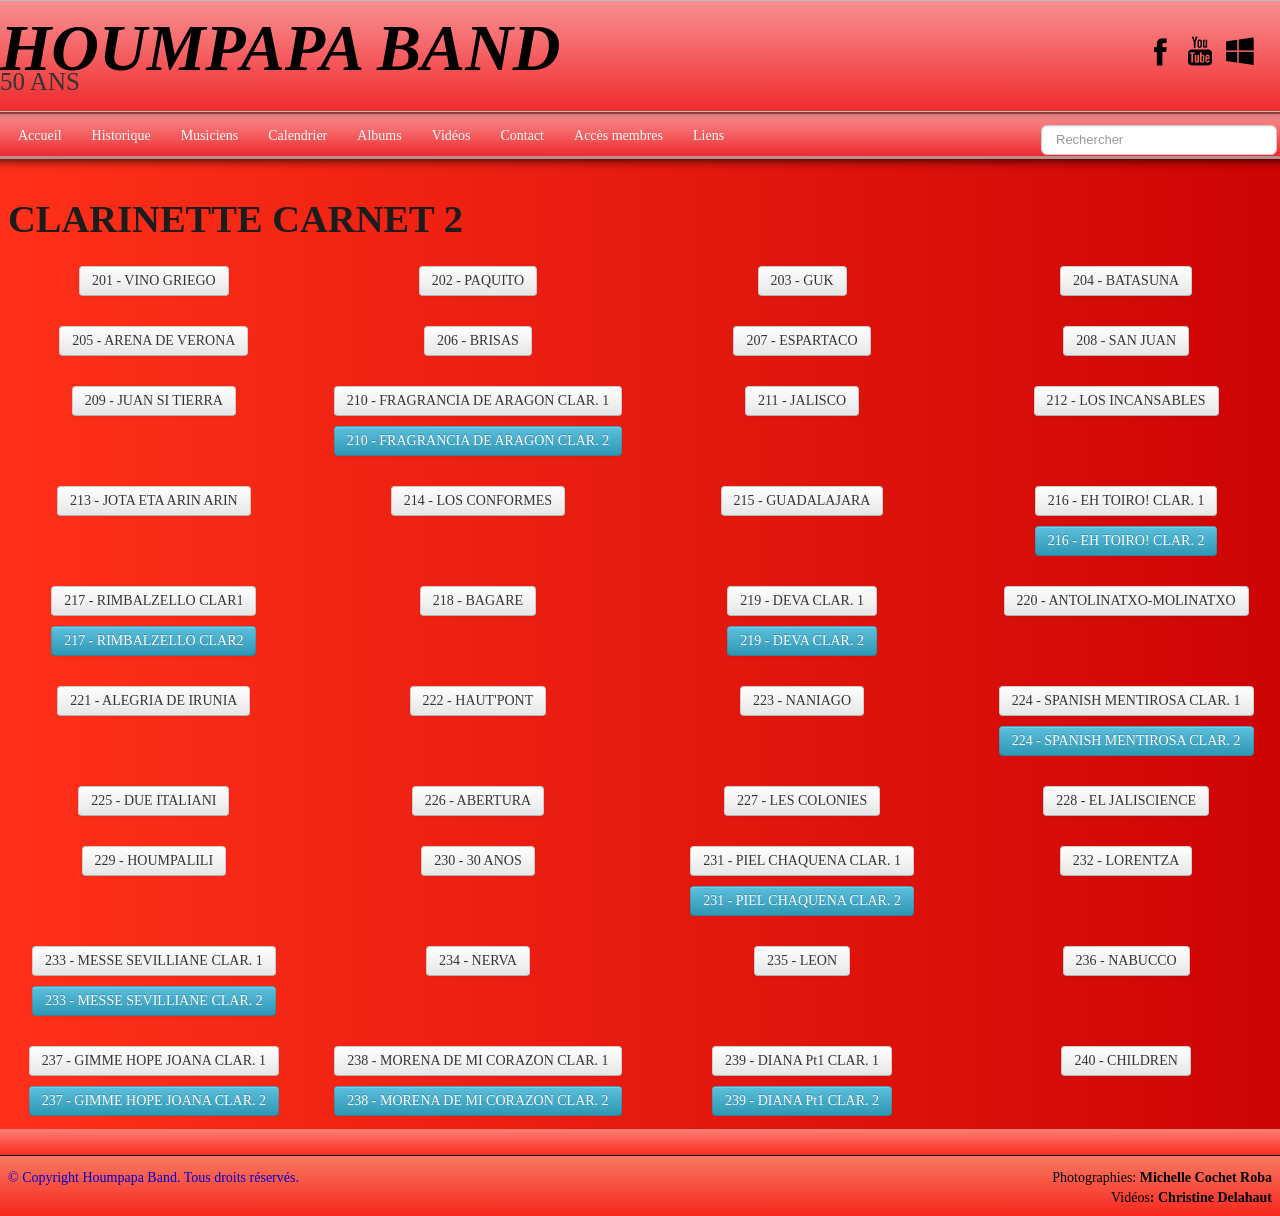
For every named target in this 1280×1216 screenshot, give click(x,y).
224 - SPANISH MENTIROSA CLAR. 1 (1126, 700)
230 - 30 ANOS (478, 860)
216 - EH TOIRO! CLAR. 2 (1126, 540)
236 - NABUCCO (1126, 960)
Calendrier (297, 135)
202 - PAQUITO (478, 280)
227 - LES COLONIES (802, 800)
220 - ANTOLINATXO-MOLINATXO (1126, 600)
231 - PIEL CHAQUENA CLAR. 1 (802, 860)
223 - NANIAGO (802, 700)
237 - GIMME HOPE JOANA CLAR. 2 (154, 1100)
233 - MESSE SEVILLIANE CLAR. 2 (154, 1000)
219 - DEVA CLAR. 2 (802, 640)
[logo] (287, 58)
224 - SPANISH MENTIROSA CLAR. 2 (1126, 740)
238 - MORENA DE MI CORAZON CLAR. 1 (477, 1060)
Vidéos (451, 135)
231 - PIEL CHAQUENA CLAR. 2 (802, 900)
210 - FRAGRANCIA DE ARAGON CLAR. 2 (478, 440)
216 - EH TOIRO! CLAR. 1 (1126, 500)
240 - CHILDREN (1125, 1060)
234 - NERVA (478, 960)
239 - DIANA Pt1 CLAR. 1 (802, 1060)
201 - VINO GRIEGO (154, 280)
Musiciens (210, 135)
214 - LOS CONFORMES (478, 500)
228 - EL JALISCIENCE (1126, 800)
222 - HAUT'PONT (478, 700)
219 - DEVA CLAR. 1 (802, 600)
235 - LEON (802, 960)
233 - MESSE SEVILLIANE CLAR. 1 (154, 960)
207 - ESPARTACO (801, 340)
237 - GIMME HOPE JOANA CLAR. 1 (154, 1060)
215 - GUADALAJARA (802, 500)
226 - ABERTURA (478, 800)
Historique (121, 135)
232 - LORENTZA (1126, 860)
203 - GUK (802, 280)
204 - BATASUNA (1126, 280)
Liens (708, 135)
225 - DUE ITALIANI (153, 800)
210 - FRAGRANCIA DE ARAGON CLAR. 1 (478, 400)
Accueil (40, 135)
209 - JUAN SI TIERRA (154, 400)
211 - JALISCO (802, 400)
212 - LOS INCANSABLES (1126, 400)
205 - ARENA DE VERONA (153, 340)
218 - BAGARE (478, 600)
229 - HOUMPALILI (154, 860)
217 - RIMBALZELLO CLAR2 (153, 640)
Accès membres (618, 135)
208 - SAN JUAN (1126, 340)
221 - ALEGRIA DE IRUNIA (153, 700)
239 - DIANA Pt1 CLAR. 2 (802, 1100)
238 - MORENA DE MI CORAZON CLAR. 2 (477, 1100)
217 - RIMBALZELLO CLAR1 (153, 600)
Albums (379, 135)
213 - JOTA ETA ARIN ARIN (154, 500)
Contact (522, 135)
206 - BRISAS (478, 340)
